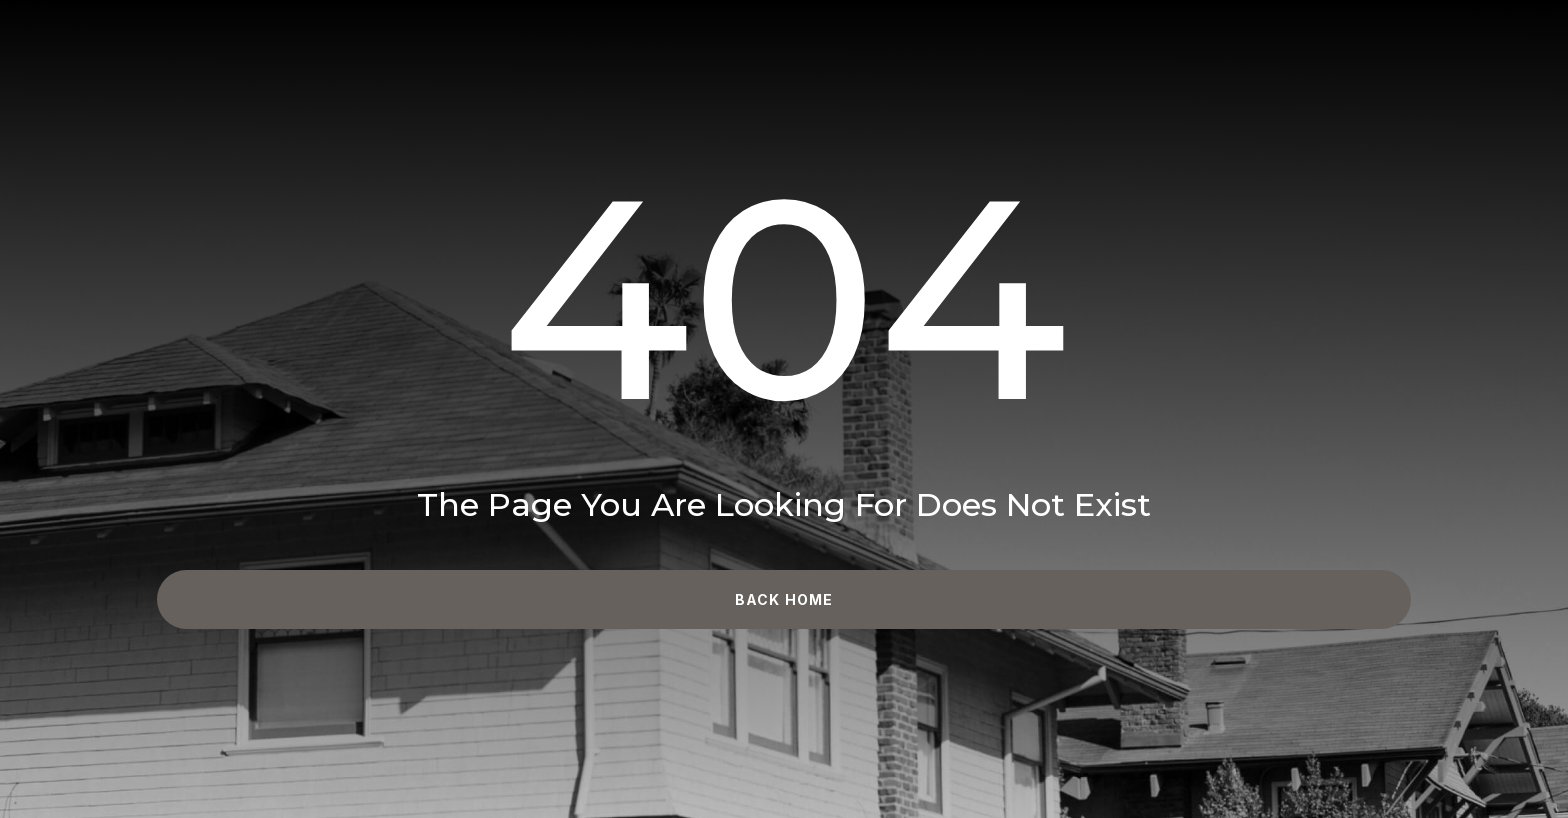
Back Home (784, 599)
